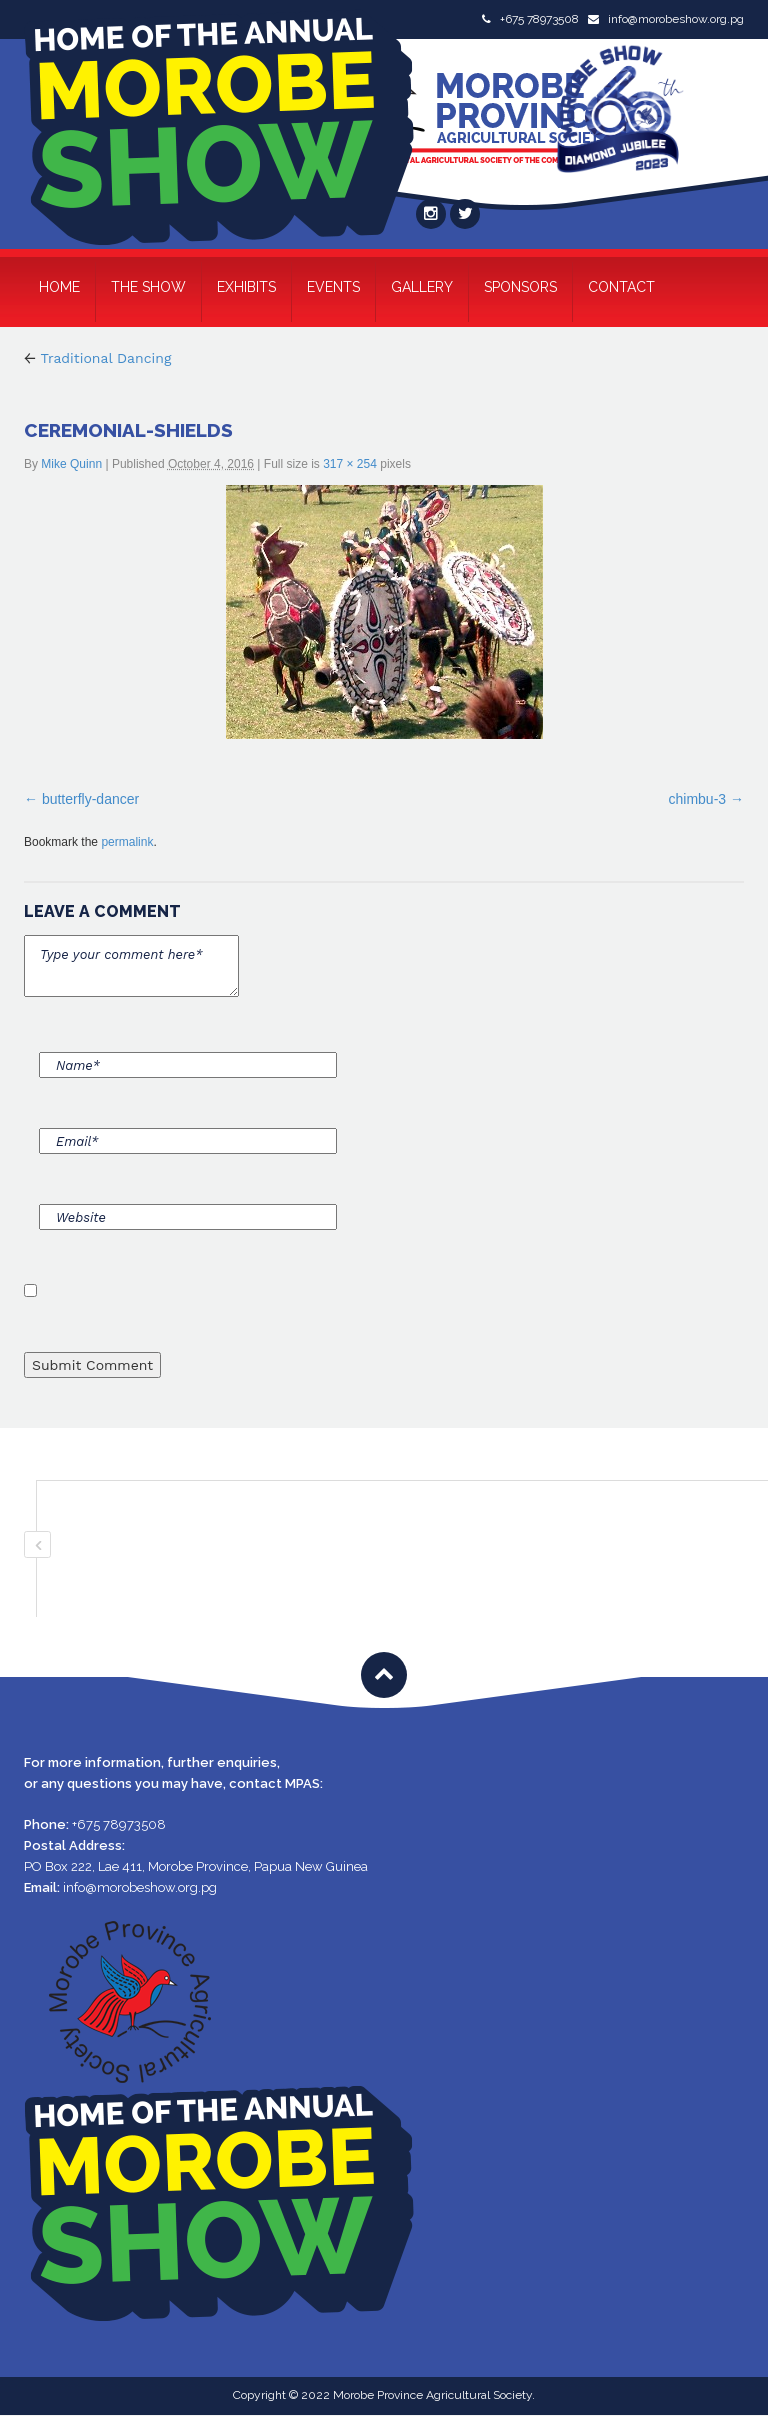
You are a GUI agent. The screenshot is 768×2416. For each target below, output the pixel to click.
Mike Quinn (71, 464)
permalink (127, 842)
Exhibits (246, 287)
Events (333, 287)
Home (59, 287)
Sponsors (520, 287)
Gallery (422, 287)
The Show (148, 287)
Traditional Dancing (97, 358)
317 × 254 (350, 464)
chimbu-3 (698, 799)
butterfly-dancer (90, 799)
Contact (621, 287)
